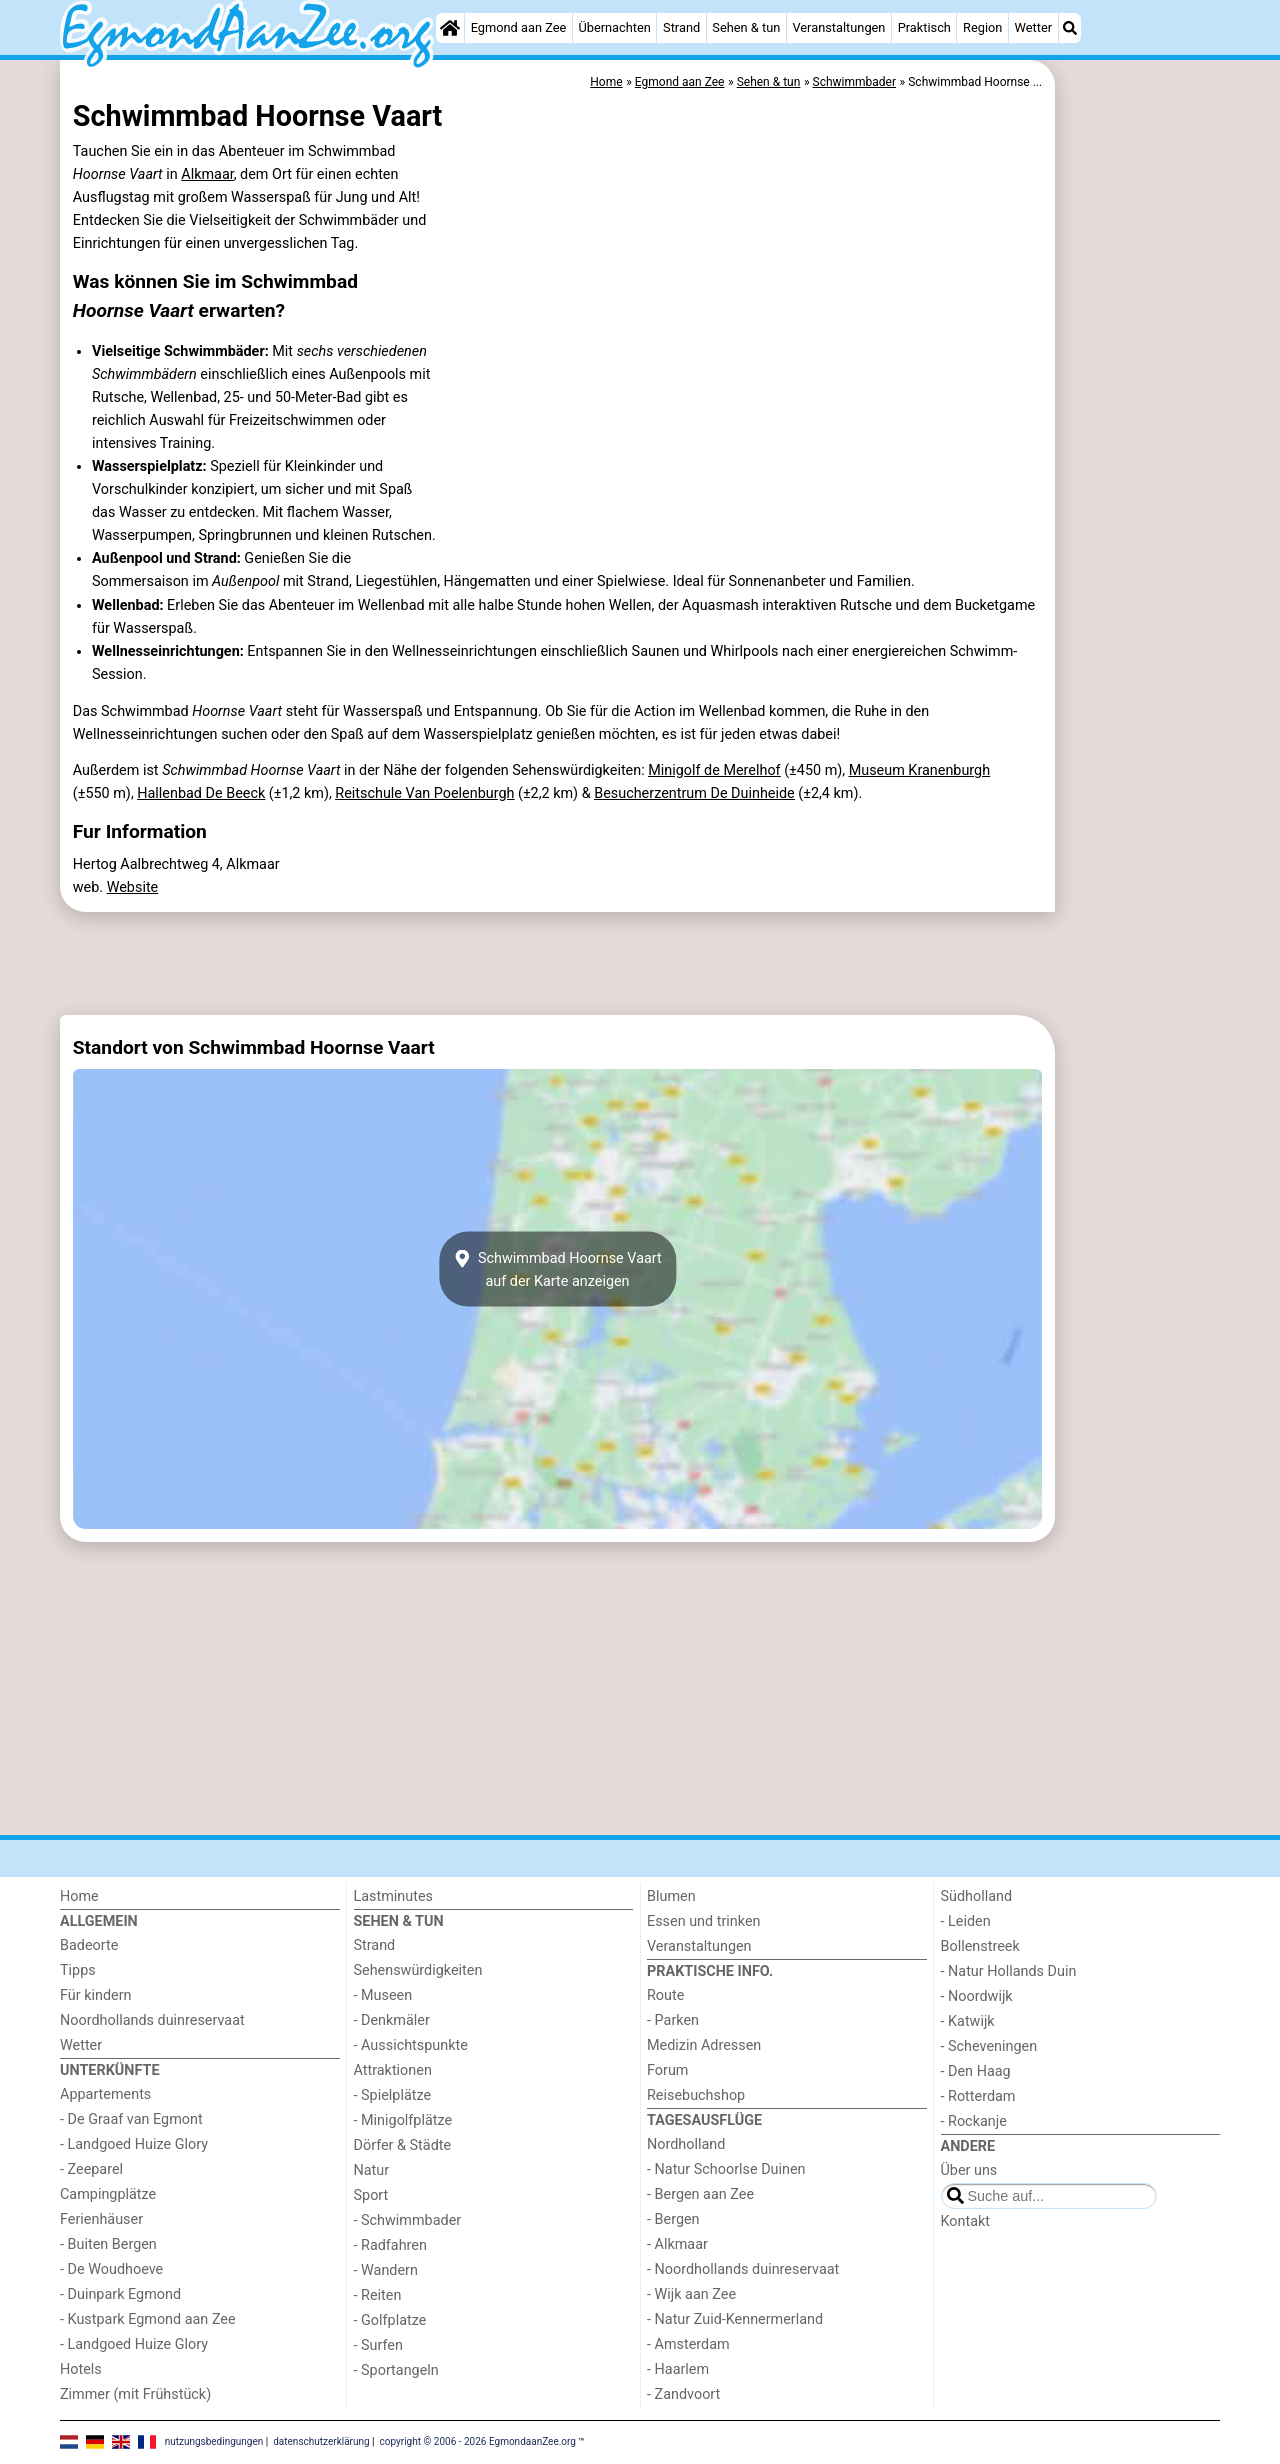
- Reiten (378, 2295)
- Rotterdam (978, 2096)
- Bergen (673, 2219)
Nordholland (686, 2144)
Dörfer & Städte (403, 2145)
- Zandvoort (683, 2394)
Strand (681, 27)
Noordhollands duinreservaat (152, 2020)
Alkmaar (207, 174)
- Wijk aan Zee (691, 2294)
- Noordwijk (977, 1996)
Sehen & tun (746, 27)
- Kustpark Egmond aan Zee (148, 2319)
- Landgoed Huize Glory (134, 2144)
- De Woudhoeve (111, 2269)
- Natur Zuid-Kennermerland (735, 2319)
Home (79, 1896)
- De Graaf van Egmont (131, 2119)
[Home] (450, 28)
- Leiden (966, 1921)
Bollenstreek (980, 1946)
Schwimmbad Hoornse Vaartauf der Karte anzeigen (557, 1269)
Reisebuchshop (696, 2095)
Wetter (1033, 27)
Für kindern (96, 1995)
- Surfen (378, 2345)
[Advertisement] (1140, 520)
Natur (372, 2170)
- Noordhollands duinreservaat (743, 2269)
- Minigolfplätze (403, 2120)
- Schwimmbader (408, 2220)
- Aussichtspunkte (411, 2045)
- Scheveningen (989, 2046)
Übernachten (614, 27)
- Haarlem (678, 2369)
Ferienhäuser (101, 2219)
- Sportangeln (396, 2370)
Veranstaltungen (838, 27)
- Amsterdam (688, 2344)
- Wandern (386, 2270)
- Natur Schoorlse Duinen (726, 2169)
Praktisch (924, 27)
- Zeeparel (91, 2169)
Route (665, 1995)
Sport (371, 2195)
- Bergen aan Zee (700, 2194)
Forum (667, 2070)
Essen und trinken (704, 1921)
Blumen (671, 1896)
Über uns (969, 2170)
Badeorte (89, 1945)
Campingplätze (108, 2194)
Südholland (977, 1896)
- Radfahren (390, 2245)
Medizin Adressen (704, 2045)
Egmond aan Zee (519, 27)
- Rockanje (974, 2121)
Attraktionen (393, 2070)
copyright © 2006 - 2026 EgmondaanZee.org (478, 2441)
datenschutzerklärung (321, 2441)
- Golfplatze (390, 2320)
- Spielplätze (393, 2095)
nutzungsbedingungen (214, 2441)
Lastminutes (393, 1896)
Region (982, 27)
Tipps (78, 1970)
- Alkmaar (677, 2244)
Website (133, 887)
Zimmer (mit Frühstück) (135, 2394)
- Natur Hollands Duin (1009, 1971)
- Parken (673, 2020)
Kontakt (966, 2221)
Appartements (105, 2094)
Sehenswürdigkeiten (418, 1970)
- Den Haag (976, 2071)
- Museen (383, 1995)
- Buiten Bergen (108, 2244)
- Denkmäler (392, 2020)
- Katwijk (968, 2021)
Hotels (81, 2369)
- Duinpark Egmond (120, 2294)
